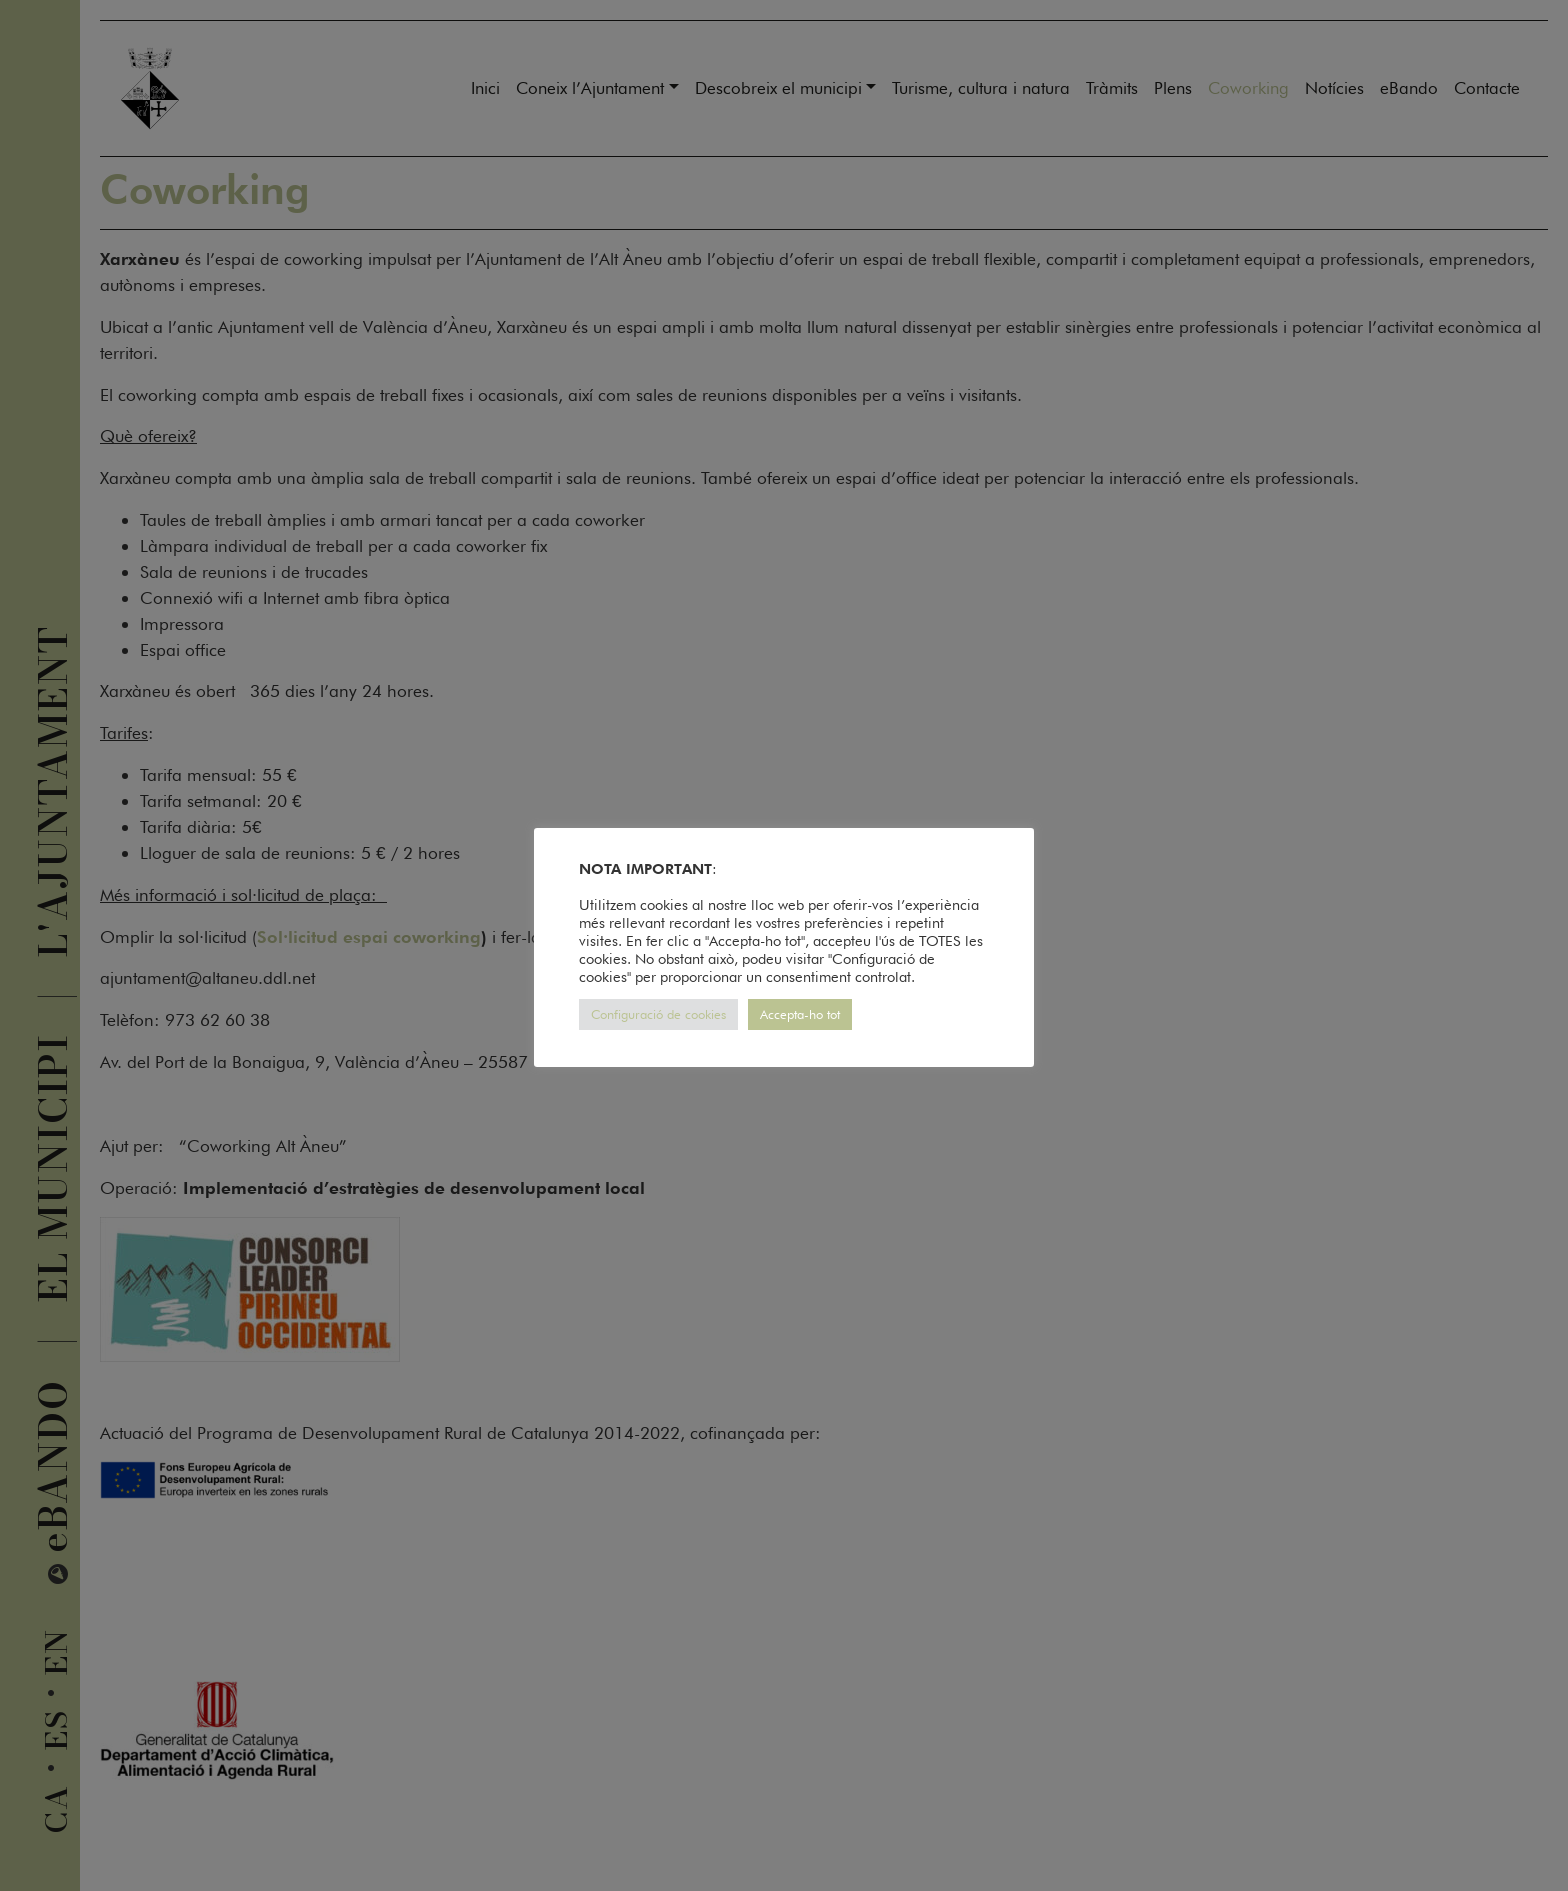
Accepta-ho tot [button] (800, 1014)
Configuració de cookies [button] (658, 1014)
